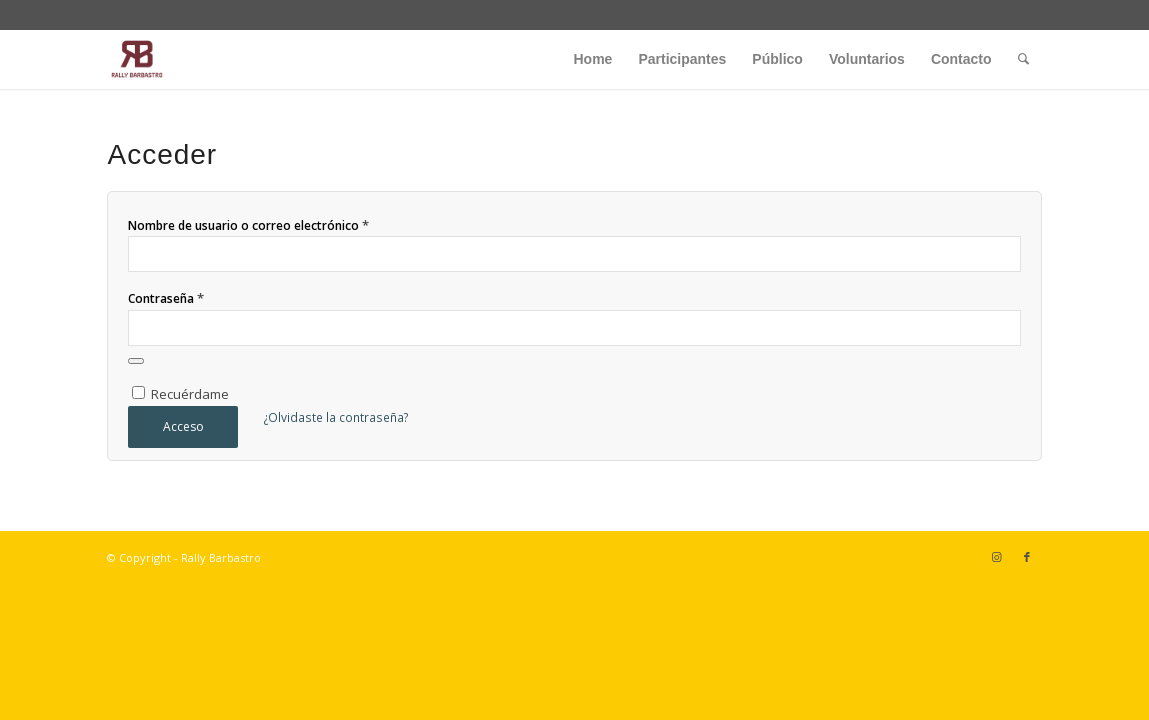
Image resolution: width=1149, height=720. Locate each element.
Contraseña (166, 298)
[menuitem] (593, 59)
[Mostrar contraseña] (136, 361)
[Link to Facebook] (1027, 557)
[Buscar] (1023, 59)
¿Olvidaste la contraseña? (336, 417)
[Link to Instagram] (997, 557)
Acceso (183, 426)
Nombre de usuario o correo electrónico (248, 225)
